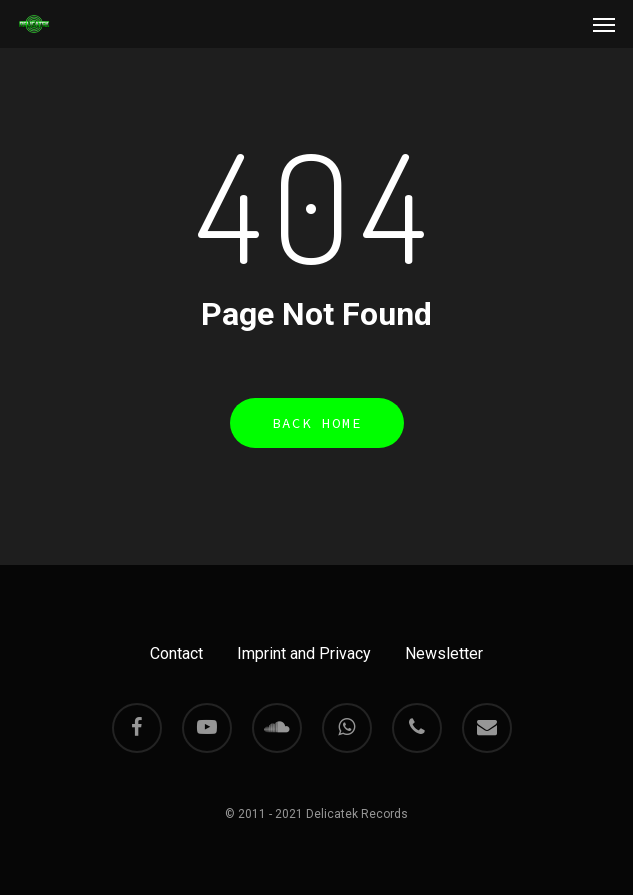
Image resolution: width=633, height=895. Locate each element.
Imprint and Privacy (304, 653)
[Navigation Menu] (604, 24)
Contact (176, 653)
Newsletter (444, 653)
